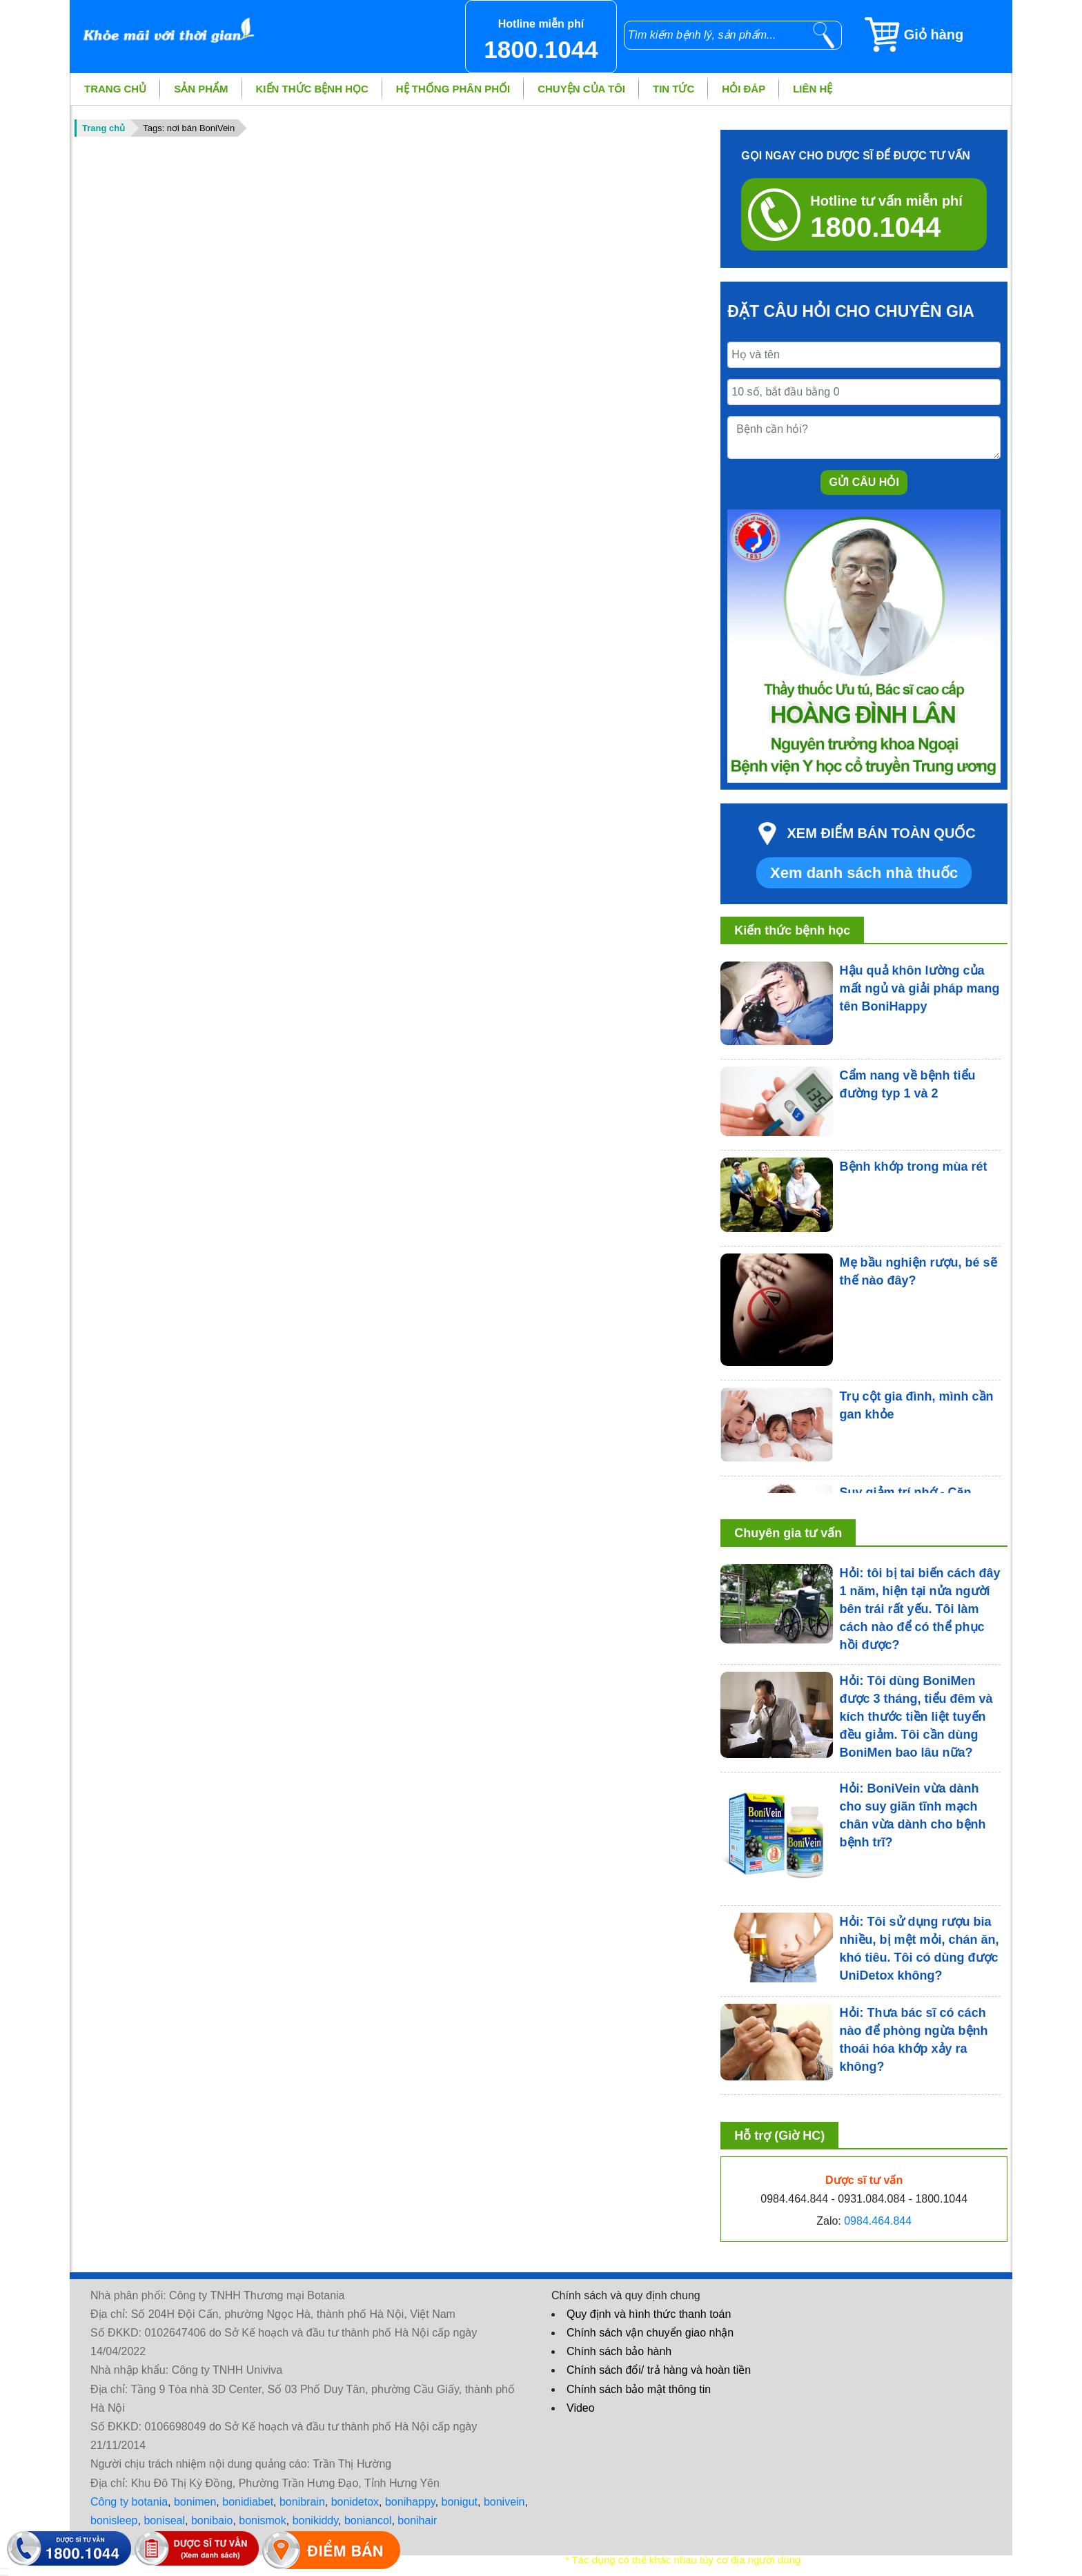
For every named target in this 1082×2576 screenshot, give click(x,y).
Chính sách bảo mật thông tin (639, 2389)
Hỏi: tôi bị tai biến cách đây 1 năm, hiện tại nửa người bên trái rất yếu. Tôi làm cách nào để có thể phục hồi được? (920, 1609)
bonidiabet (247, 2502)
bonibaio (212, 2520)
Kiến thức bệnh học (312, 89)
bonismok (262, 2520)
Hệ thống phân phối (453, 89)
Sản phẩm (201, 89)
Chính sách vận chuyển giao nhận (650, 2333)
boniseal (164, 2520)
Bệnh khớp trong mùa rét (913, 1166)
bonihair (417, 2520)
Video (581, 2408)
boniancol (368, 2520)
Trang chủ (115, 89)
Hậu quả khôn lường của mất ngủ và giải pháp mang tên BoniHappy (920, 988)
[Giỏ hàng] (937, 34)
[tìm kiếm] (824, 35)
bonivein (504, 2502)
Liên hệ (812, 89)
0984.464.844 (878, 2221)
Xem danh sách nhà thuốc (864, 872)
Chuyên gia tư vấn (788, 1533)
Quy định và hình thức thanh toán (649, 2314)
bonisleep (114, 2520)
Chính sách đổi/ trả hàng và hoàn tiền (659, 2370)
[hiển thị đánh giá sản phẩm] (4, 2575)
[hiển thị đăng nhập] (4, 2568)
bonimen (195, 2502)
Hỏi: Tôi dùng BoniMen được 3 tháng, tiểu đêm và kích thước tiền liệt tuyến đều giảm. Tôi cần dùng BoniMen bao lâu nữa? (916, 1716)
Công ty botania (129, 2502)
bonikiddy (315, 2520)
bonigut (460, 2502)
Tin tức (673, 89)
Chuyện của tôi (581, 89)
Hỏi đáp (743, 89)
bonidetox (355, 2502)
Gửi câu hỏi (863, 482)
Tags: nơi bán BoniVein (189, 128)
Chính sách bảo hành (619, 2351)
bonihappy (410, 2502)
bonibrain (302, 2502)
